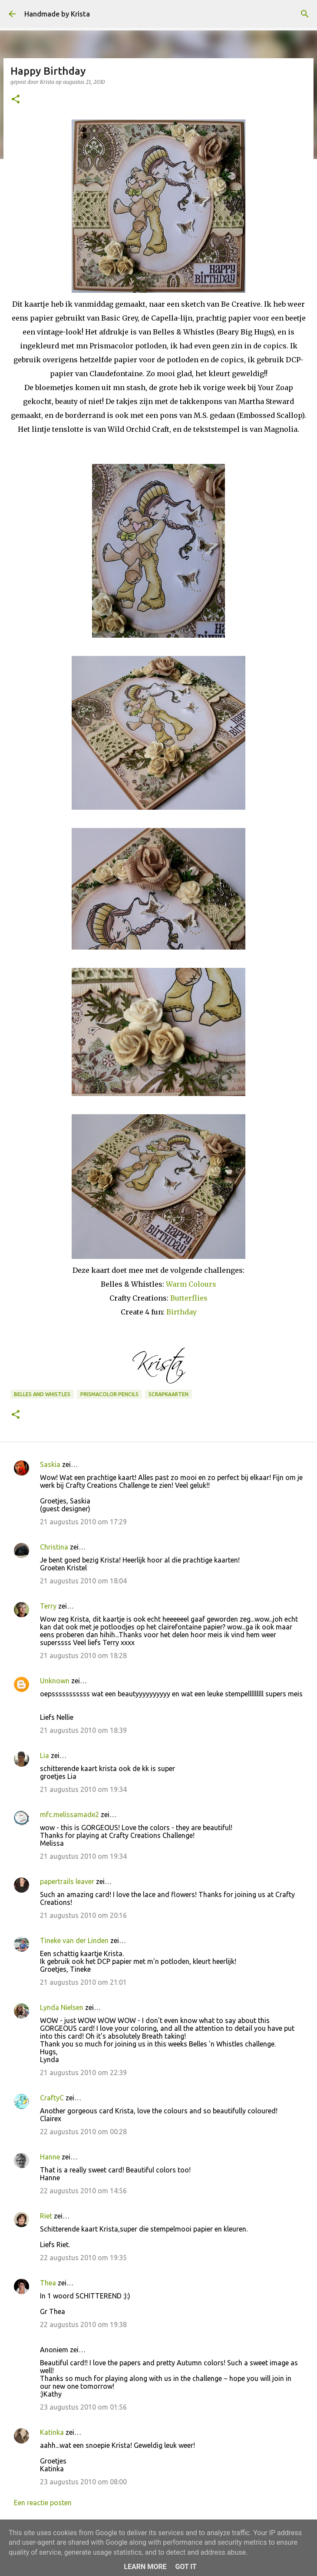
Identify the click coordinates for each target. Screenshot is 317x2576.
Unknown (54, 1681)
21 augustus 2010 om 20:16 (83, 1915)
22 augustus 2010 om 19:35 (83, 2257)
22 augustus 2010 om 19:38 (83, 2324)
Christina (54, 1547)
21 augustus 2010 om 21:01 (83, 1982)
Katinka (52, 2432)
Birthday (181, 1312)
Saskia (50, 1464)
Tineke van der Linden (74, 1940)
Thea (48, 2283)
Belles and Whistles (42, 1394)
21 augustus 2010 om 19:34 (83, 1789)
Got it (185, 2567)
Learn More (145, 2567)
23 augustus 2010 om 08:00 (83, 2482)
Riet (46, 2216)
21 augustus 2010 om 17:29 (83, 1522)
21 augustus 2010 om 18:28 (83, 1655)
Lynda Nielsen (61, 2007)
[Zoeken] (305, 13)
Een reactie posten (43, 2502)
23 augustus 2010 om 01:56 (83, 2407)
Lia (44, 1755)
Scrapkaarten (168, 1394)
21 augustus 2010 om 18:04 (83, 1581)
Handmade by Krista (57, 14)
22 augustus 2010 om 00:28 (83, 2132)
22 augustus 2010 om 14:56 (83, 2191)
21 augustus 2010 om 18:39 (83, 1730)
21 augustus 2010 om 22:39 (83, 2072)
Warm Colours (191, 1284)
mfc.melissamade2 (69, 1814)
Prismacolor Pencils (109, 1394)
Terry (48, 1606)
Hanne (50, 2157)
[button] (15, 100)
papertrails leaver (67, 1881)
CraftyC (52, 2098)
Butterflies (189, 1298)
